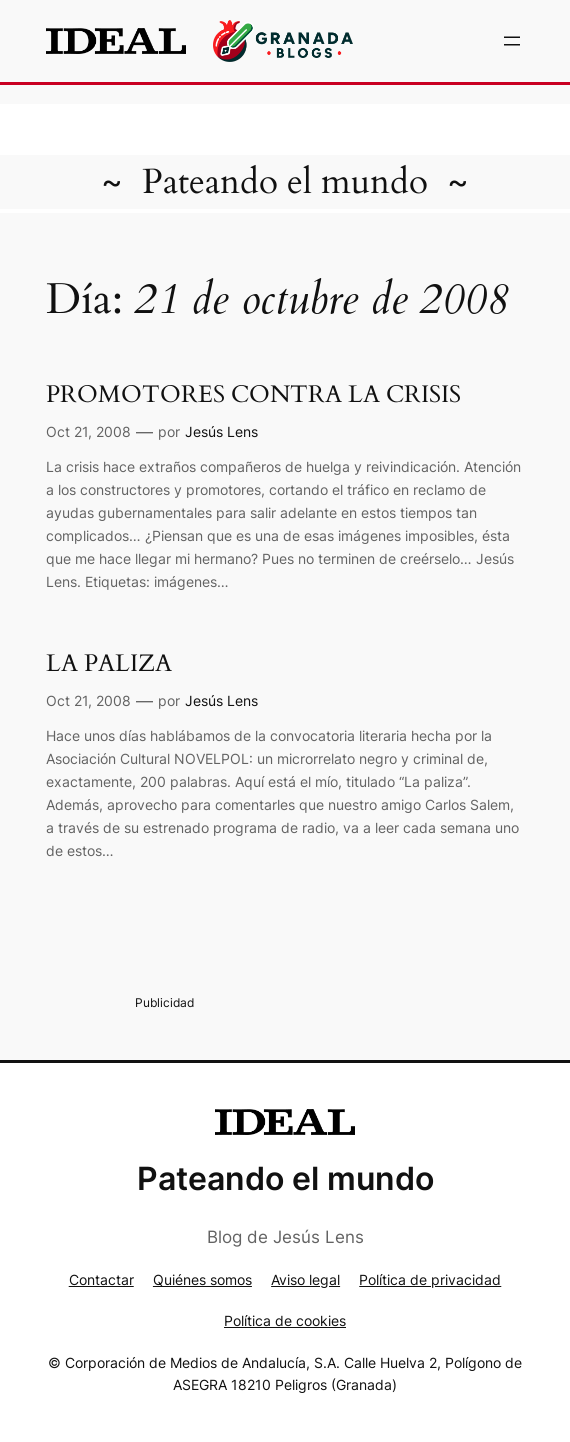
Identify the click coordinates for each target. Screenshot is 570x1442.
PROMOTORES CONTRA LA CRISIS (253, 394)
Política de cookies (285, 1320)
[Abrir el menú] (512, 41)
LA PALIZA (109, 663)
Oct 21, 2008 (88, 431)
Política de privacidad (430, 1279)
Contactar (101, 1279)
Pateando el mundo (285, 182)
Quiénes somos (202, 1279)
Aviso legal (305, 1279)
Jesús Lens (221, 431)
